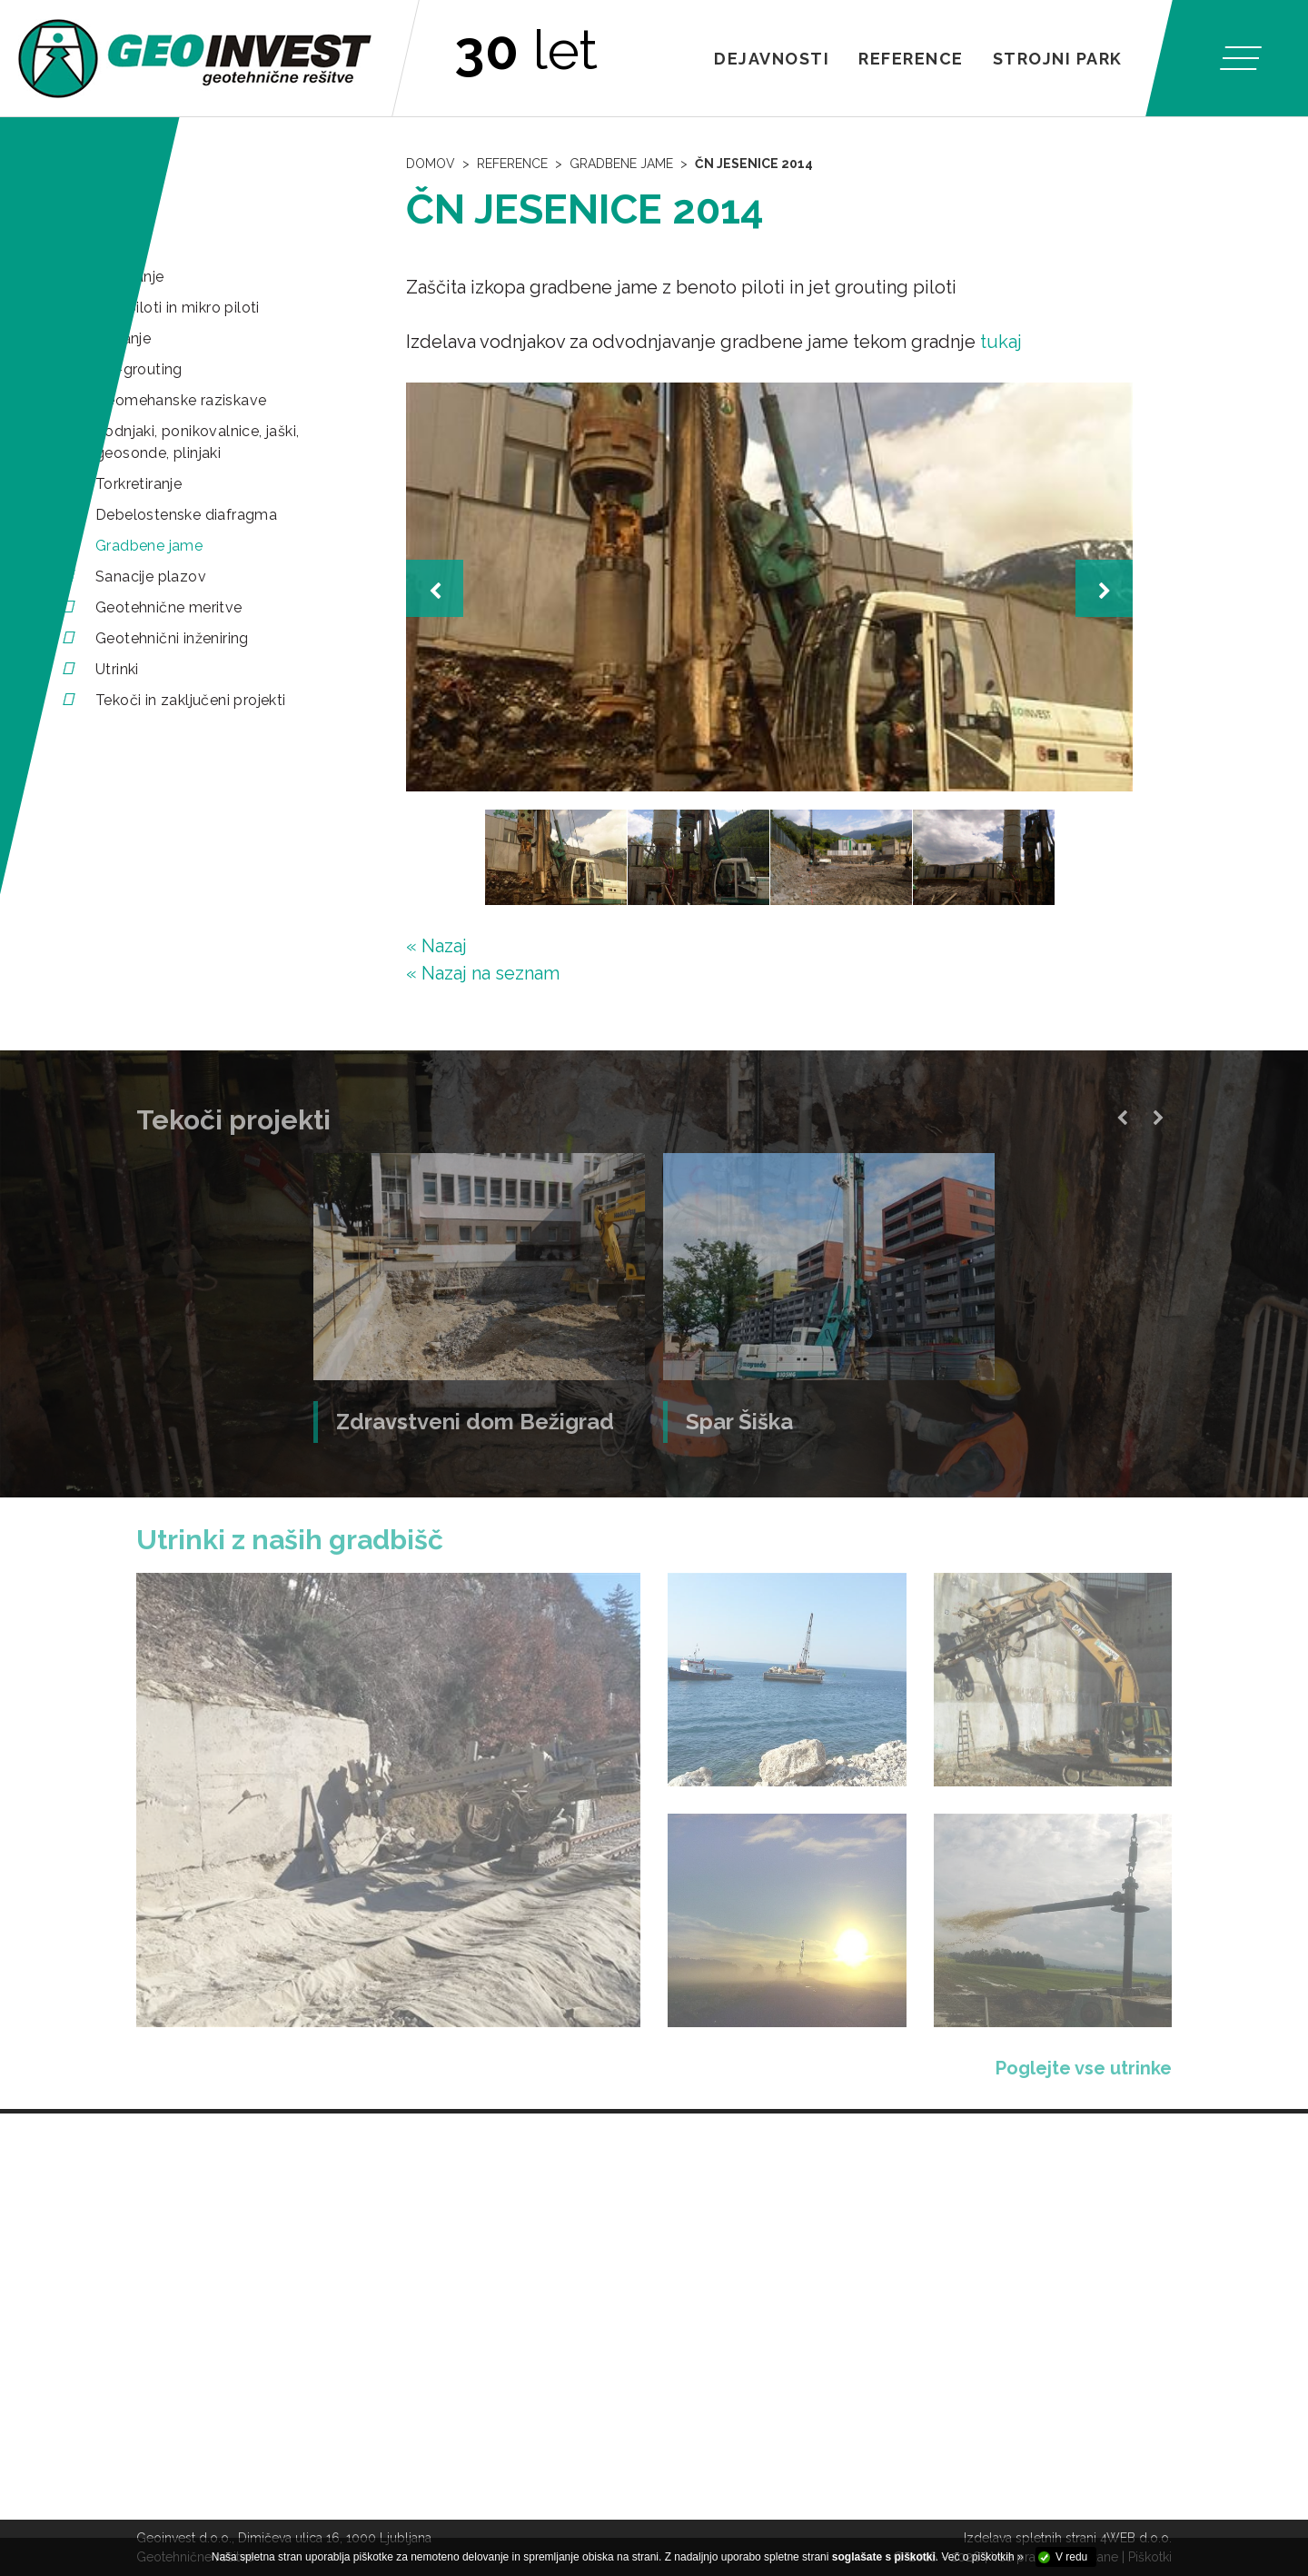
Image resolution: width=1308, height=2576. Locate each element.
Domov (430, 163)
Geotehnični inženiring (172, 638)
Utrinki (117, 669)
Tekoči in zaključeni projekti (190, 700)
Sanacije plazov (150, 576)
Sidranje (123, 338)
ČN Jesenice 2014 (754, 163)
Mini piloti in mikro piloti (177, 307)
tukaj (1001, 342)
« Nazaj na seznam (483, 973)
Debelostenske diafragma (186, 514)
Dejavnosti (771, 58)
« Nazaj (436, 946)
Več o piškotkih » (983, 2557)
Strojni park (1058, 58)
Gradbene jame (149, 545)
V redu (1071, 2557)
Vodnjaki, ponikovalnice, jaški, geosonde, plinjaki (197, 442)
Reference (911, 58)
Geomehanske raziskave (180, 400)
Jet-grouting (139, 369)
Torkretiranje (138, 483)
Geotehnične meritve (169, 607)
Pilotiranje (129, 276)
